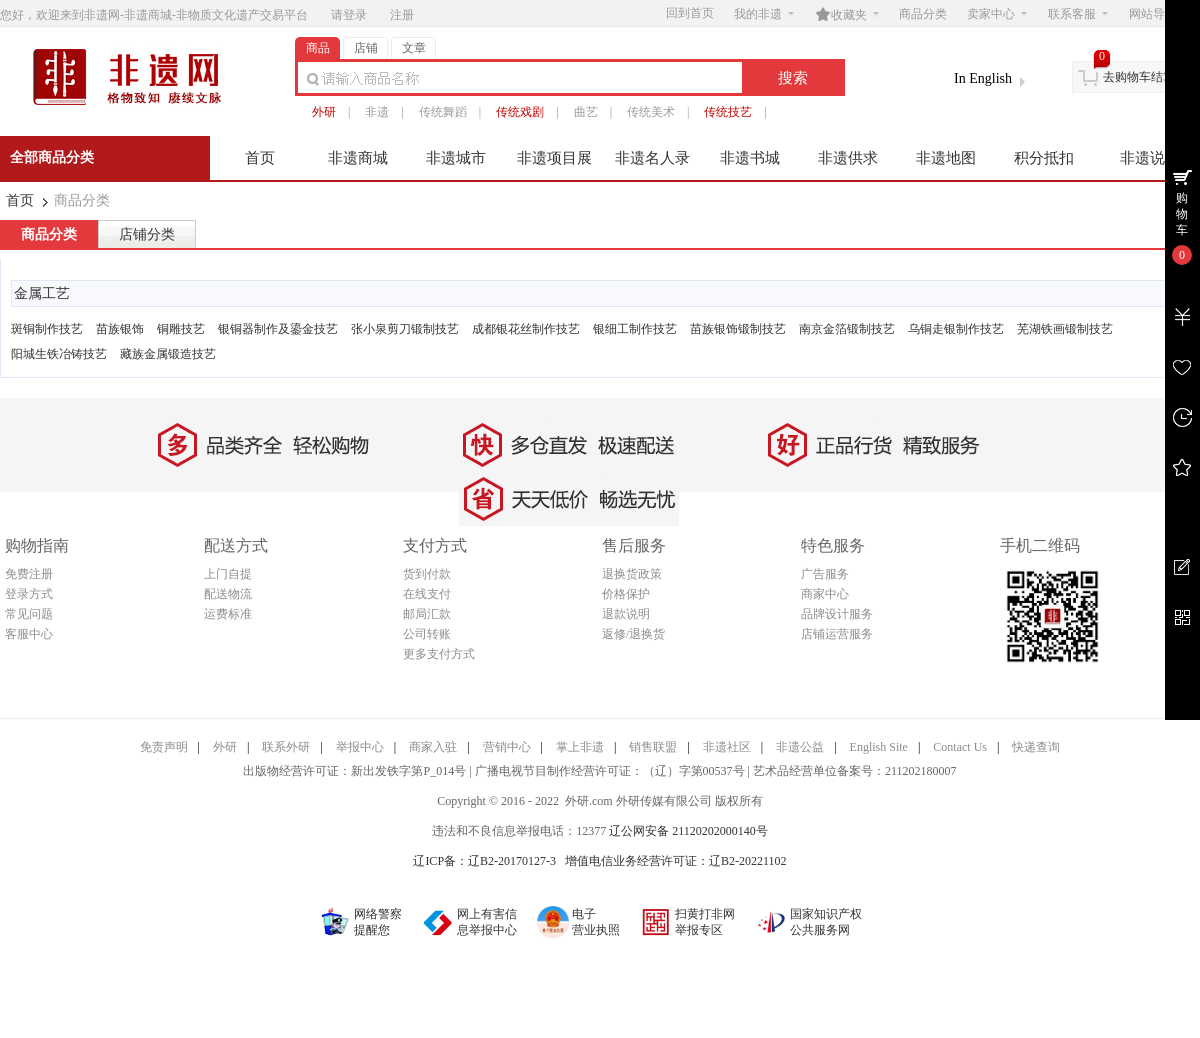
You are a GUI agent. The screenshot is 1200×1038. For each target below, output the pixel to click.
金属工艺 (42, 293)
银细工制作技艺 (635, 329)
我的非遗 (764, 14)
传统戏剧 (520, 112)
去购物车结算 (1139, 77)
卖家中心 (997, 14)
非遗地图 (946, 158)
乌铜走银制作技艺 (956, 329)
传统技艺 (728, 112)
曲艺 (586, 112)
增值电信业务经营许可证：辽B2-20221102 (676, 861)
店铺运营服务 (837, 634)
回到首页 (690, 13)
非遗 (377, 112)
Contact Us (960, 747)
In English (983, 78)
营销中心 (507, 747)
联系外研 (286, 747)
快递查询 (1036, 747)
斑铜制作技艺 (47, 329)
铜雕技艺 (181, 329)
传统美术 (651, 112)
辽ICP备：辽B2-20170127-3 (484, 861)
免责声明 (164, 747)
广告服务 (825, 574)
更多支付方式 (439, 654)
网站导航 (1159, 14)
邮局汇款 (427, 614)
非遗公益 (800, 747)
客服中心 (29, 634)
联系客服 (1078, 14)
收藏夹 (847, 14)
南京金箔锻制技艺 (847, 329)
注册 (402, 15)
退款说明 (626, 614)
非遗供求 (848, 158)
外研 (324, 112)
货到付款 (427, 574)
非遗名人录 (652, 158)
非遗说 (1142, 158)
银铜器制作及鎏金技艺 (278, 329)
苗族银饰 (120, 329)
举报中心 (360, 747)
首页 (260, 158)
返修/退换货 (633, 634)
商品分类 (923, 14)
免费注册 (29, 574)
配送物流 (228, 594)
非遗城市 (456, 158)
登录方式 (29, 594)
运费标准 (228, 614)
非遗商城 (358, 158)
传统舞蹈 (443, 112)
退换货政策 (632, 574)
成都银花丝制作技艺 (526, 329)
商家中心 (825, 594)
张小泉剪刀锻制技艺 (405, 329)
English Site (879, 747)
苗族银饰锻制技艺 (738, 329)
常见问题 (29, 614)
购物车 (1182, 214)
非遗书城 (750, 158)
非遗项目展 (554, 158)
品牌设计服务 (837, 614)
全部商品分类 (52, 157)
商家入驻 (433, 747)
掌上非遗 (580, 747)
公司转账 (427, 634)
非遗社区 (727, 747)
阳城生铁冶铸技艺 (59, 354)
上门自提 (228, 574)
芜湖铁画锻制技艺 (1065, 329)
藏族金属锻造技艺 (168, 354)
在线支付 (427, 594)
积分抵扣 (1044, 158)
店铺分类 (147, 234)
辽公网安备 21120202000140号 (688, 831)
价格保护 (626, 594)
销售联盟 (653, 747)
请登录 (349, 15)
